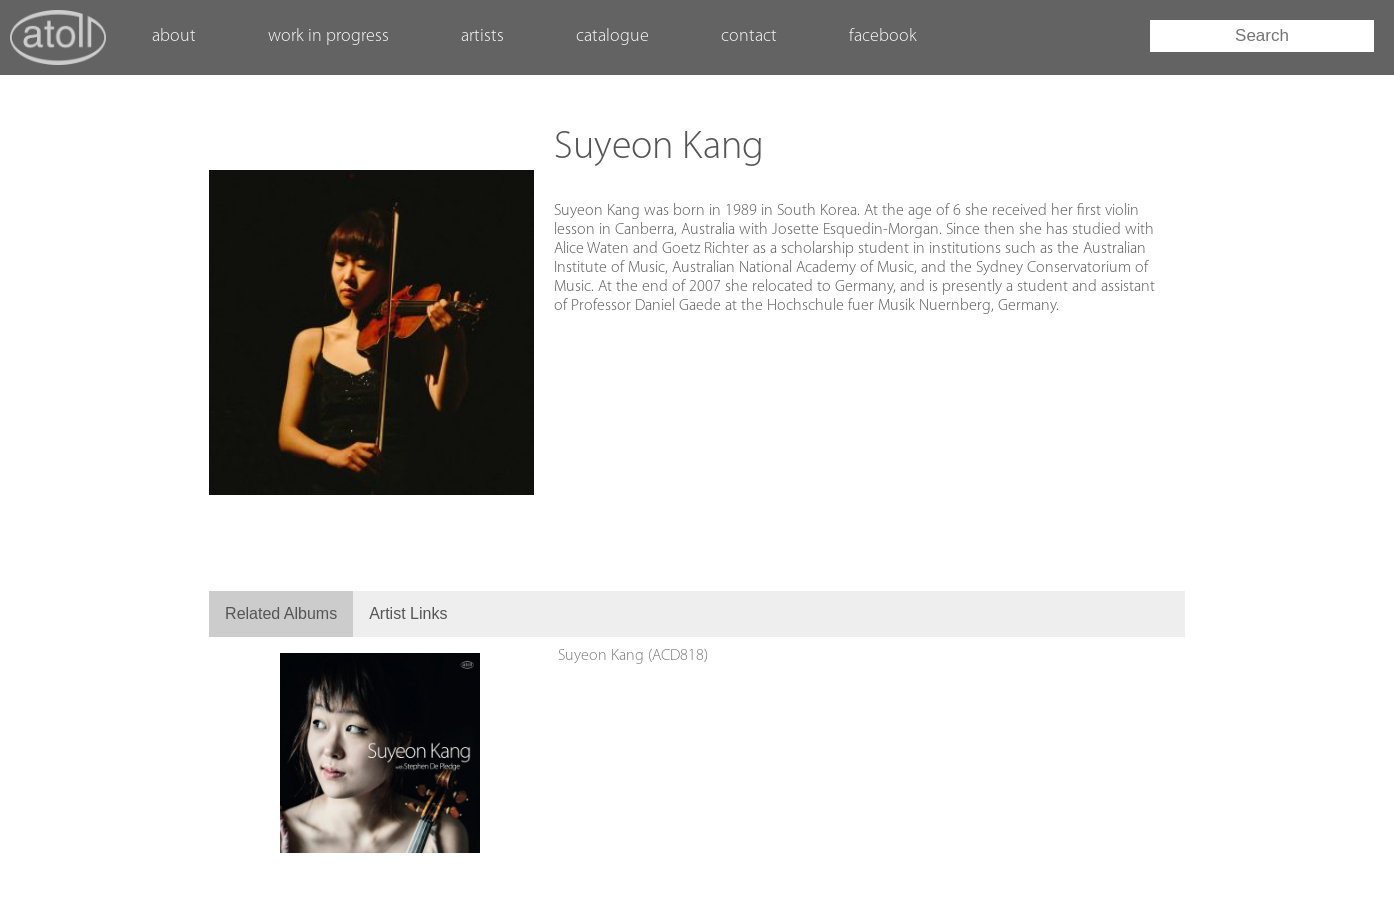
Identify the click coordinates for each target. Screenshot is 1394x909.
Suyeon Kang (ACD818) (633, 656)
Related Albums (281, 613)
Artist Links (408, 613)
